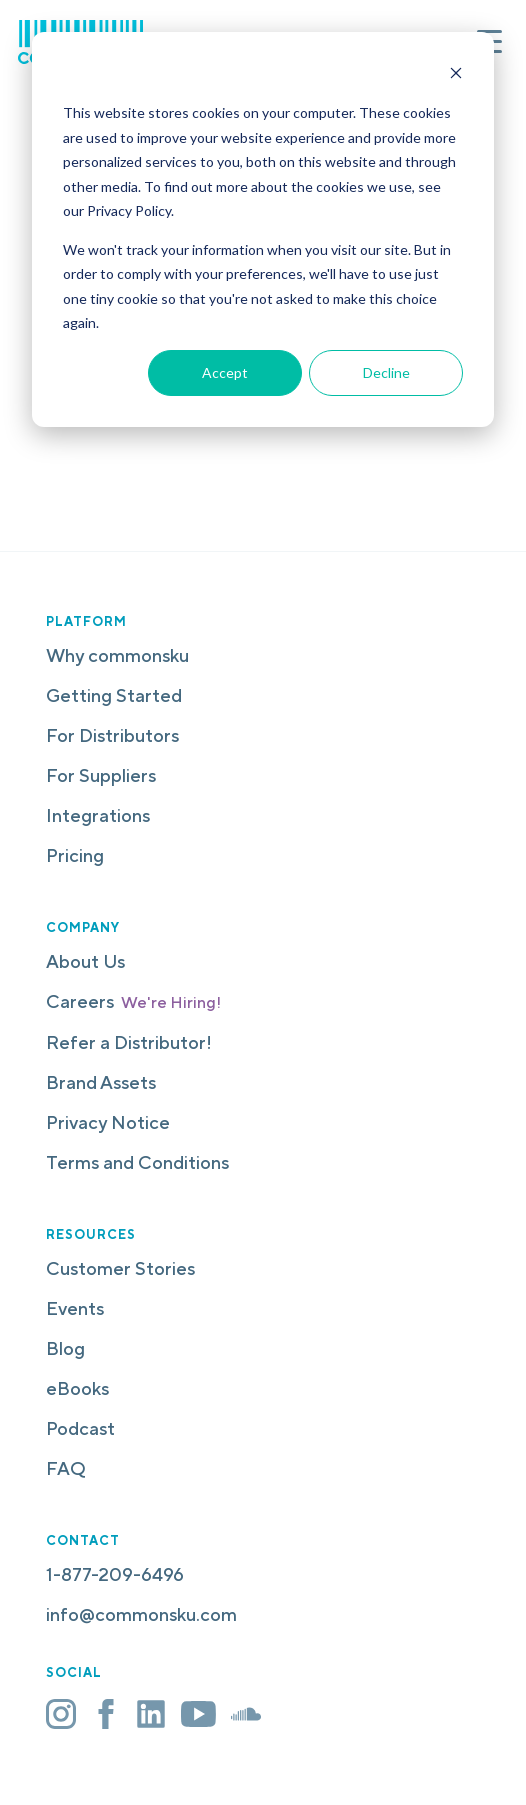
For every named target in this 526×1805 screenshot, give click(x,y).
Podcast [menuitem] (80, 1428)
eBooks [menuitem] (77, 1388)
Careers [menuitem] (133, 1001)
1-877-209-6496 (115, 1574)
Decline (386, 372)
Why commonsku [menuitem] (117, 655)
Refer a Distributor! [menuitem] (129, 1042)
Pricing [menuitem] (75, 855)
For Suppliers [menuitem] (101, 775)
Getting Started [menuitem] (114, 695)
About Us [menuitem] (85, 961)
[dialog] (263, 229)
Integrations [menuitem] (98, 815)
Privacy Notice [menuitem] (108, 1122)
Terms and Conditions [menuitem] (137, 1162)
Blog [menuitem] (65, 1348)
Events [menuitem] (75, 1308)
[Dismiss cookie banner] (456, 75)
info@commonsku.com (141, 1614)
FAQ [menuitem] (66, 1468)
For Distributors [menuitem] (112, 735)
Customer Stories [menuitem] (120, 1268)
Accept (225, 372)
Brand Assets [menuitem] (101, 1082)
